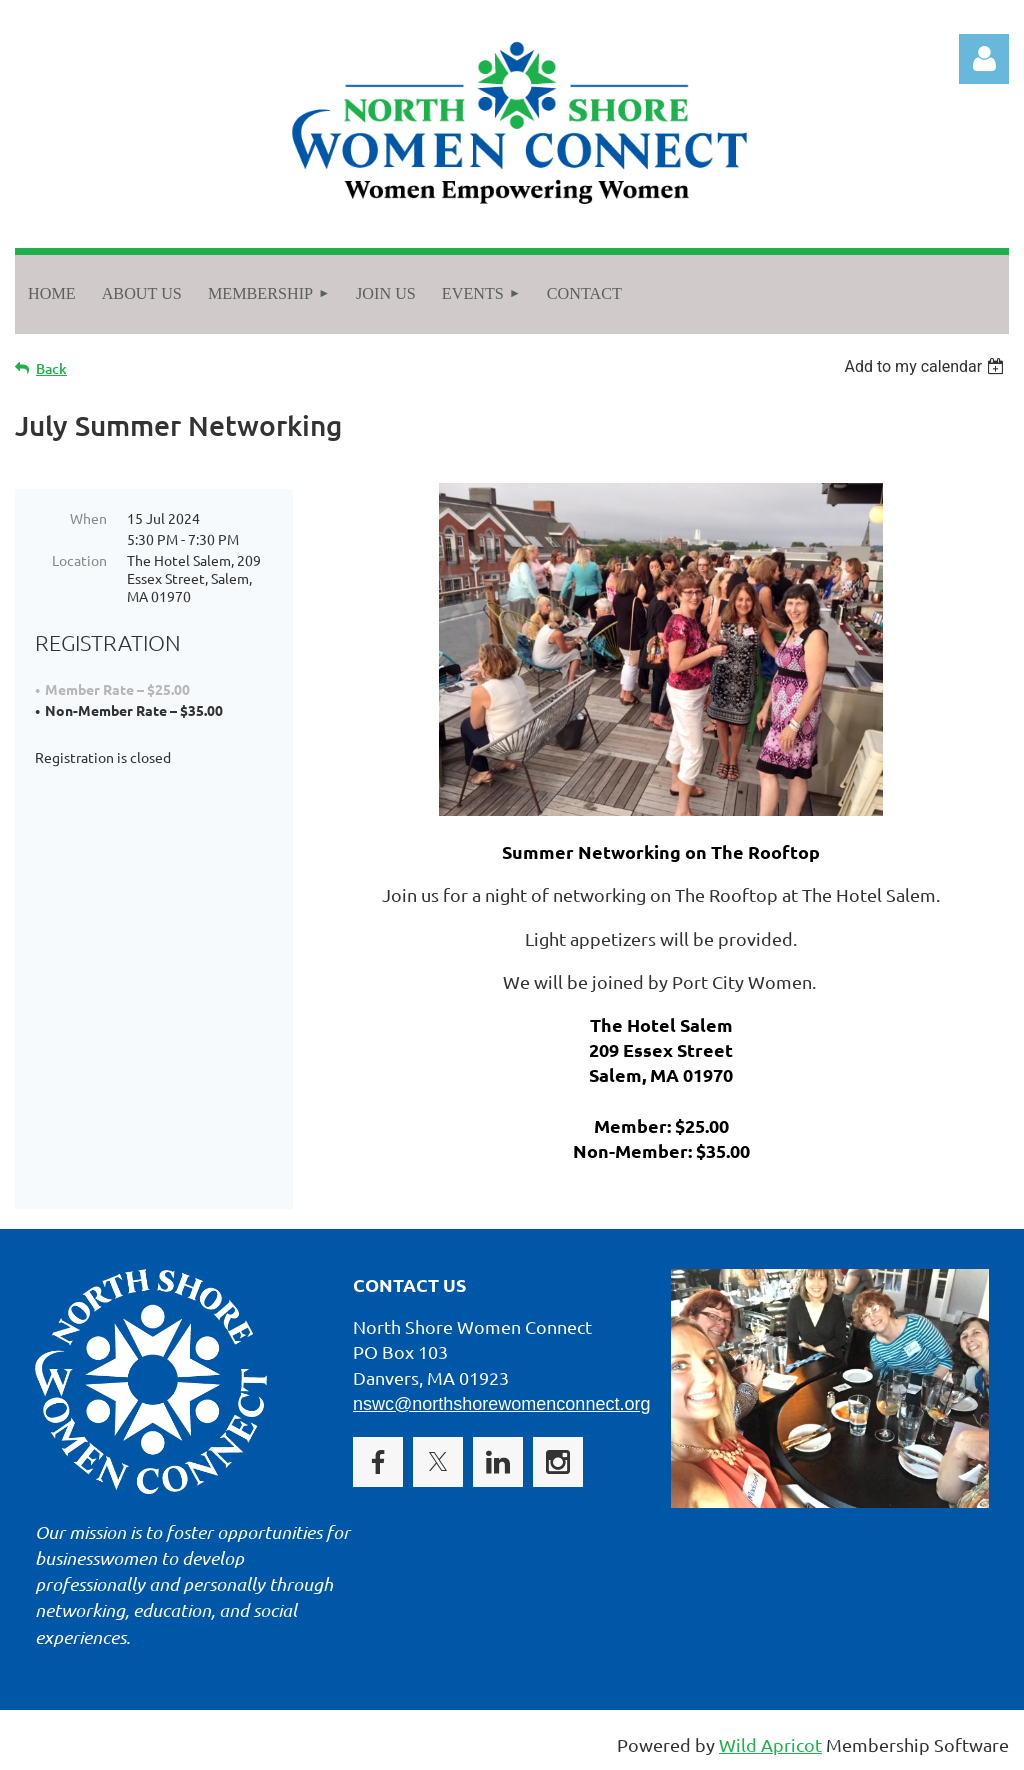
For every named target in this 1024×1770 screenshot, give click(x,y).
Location (79, 560)
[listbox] (926, 366)
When (88, 518)
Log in (984, 59)
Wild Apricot (770, 1744)
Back (51, 368)
